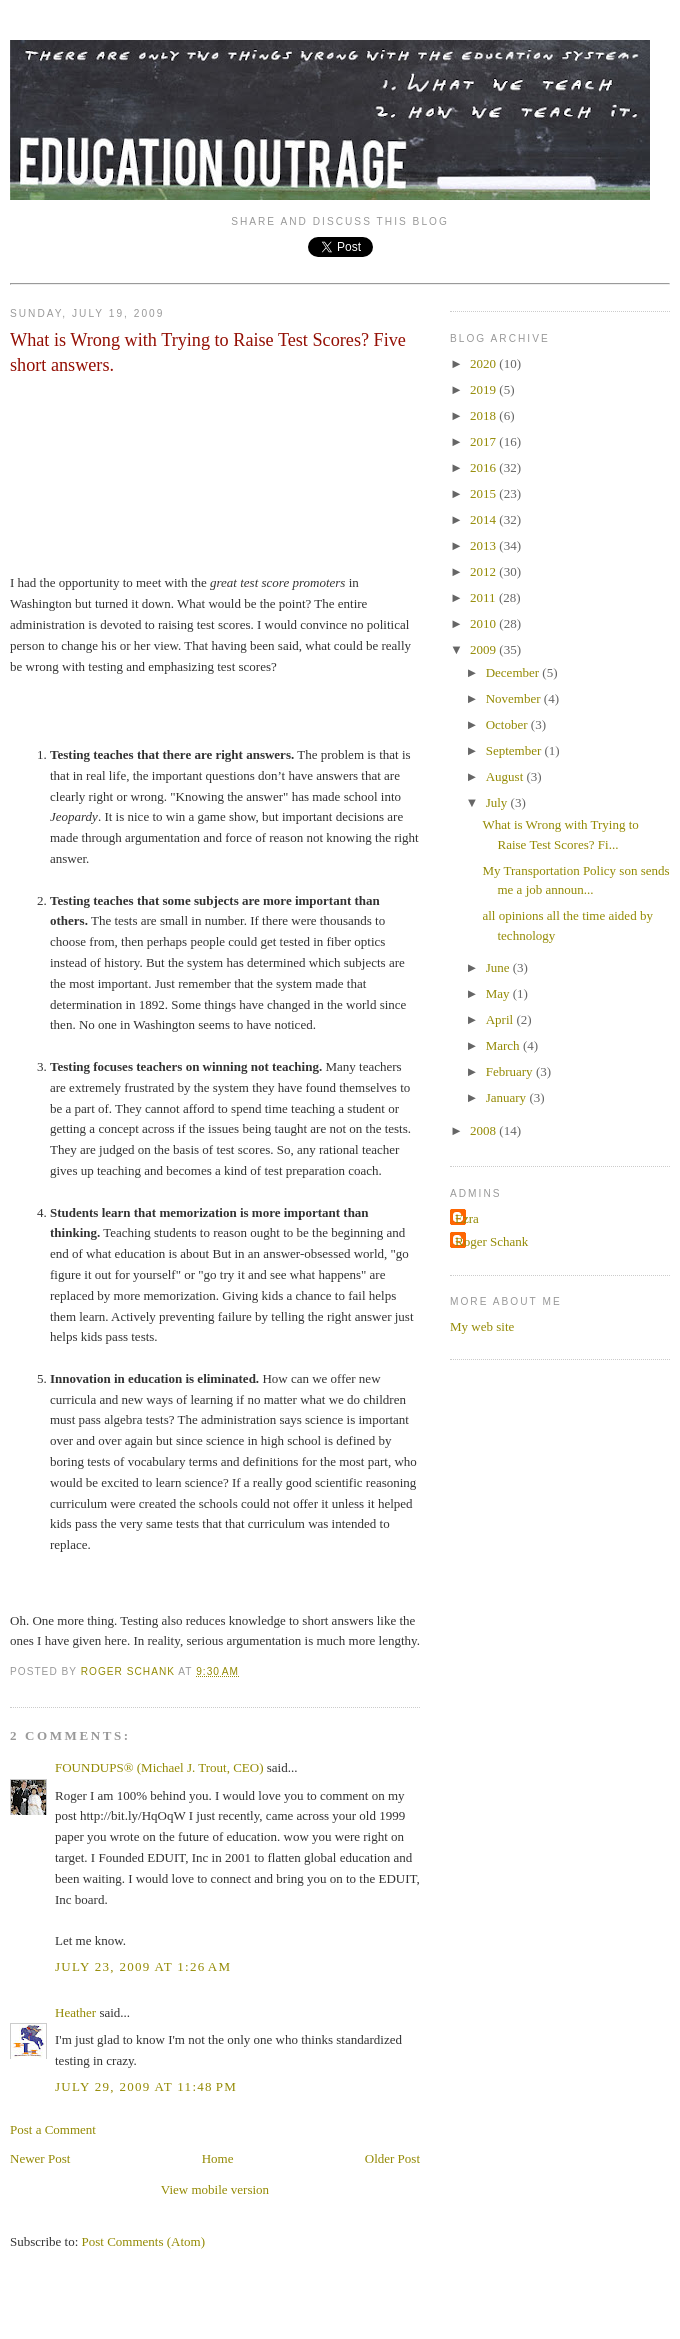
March (504, 1045)
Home (218, 2158)
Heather (75, 2012)
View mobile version (215, 2189)
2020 (484, 363)
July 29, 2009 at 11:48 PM (146, 2086)
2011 (484, 597)
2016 (484, 467)
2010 (484, 623)
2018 (484, 415)
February (511, 1071)
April (501, 1019)
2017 (484, 441)
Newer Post (40, 2158)
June (499, 967)
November (515, 698)
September (515, 750)
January (508, 1097)
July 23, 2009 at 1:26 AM (143, 1966)
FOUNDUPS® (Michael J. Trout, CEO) (159, 1767)
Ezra (467, 1218)
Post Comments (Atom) (144, 2241)
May (499, 993)
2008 (484, 1130)
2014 (484, 519)
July (498, 802)
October (508, 724)
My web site (482, 1326)
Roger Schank (491, 1241)
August (506, 776)
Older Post (392, 2158)
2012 (484, 571)
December (514, 672)
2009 (484, 649)
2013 (484, 545)
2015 (484, 493)
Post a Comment (53, 2129)
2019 (484, 389)
